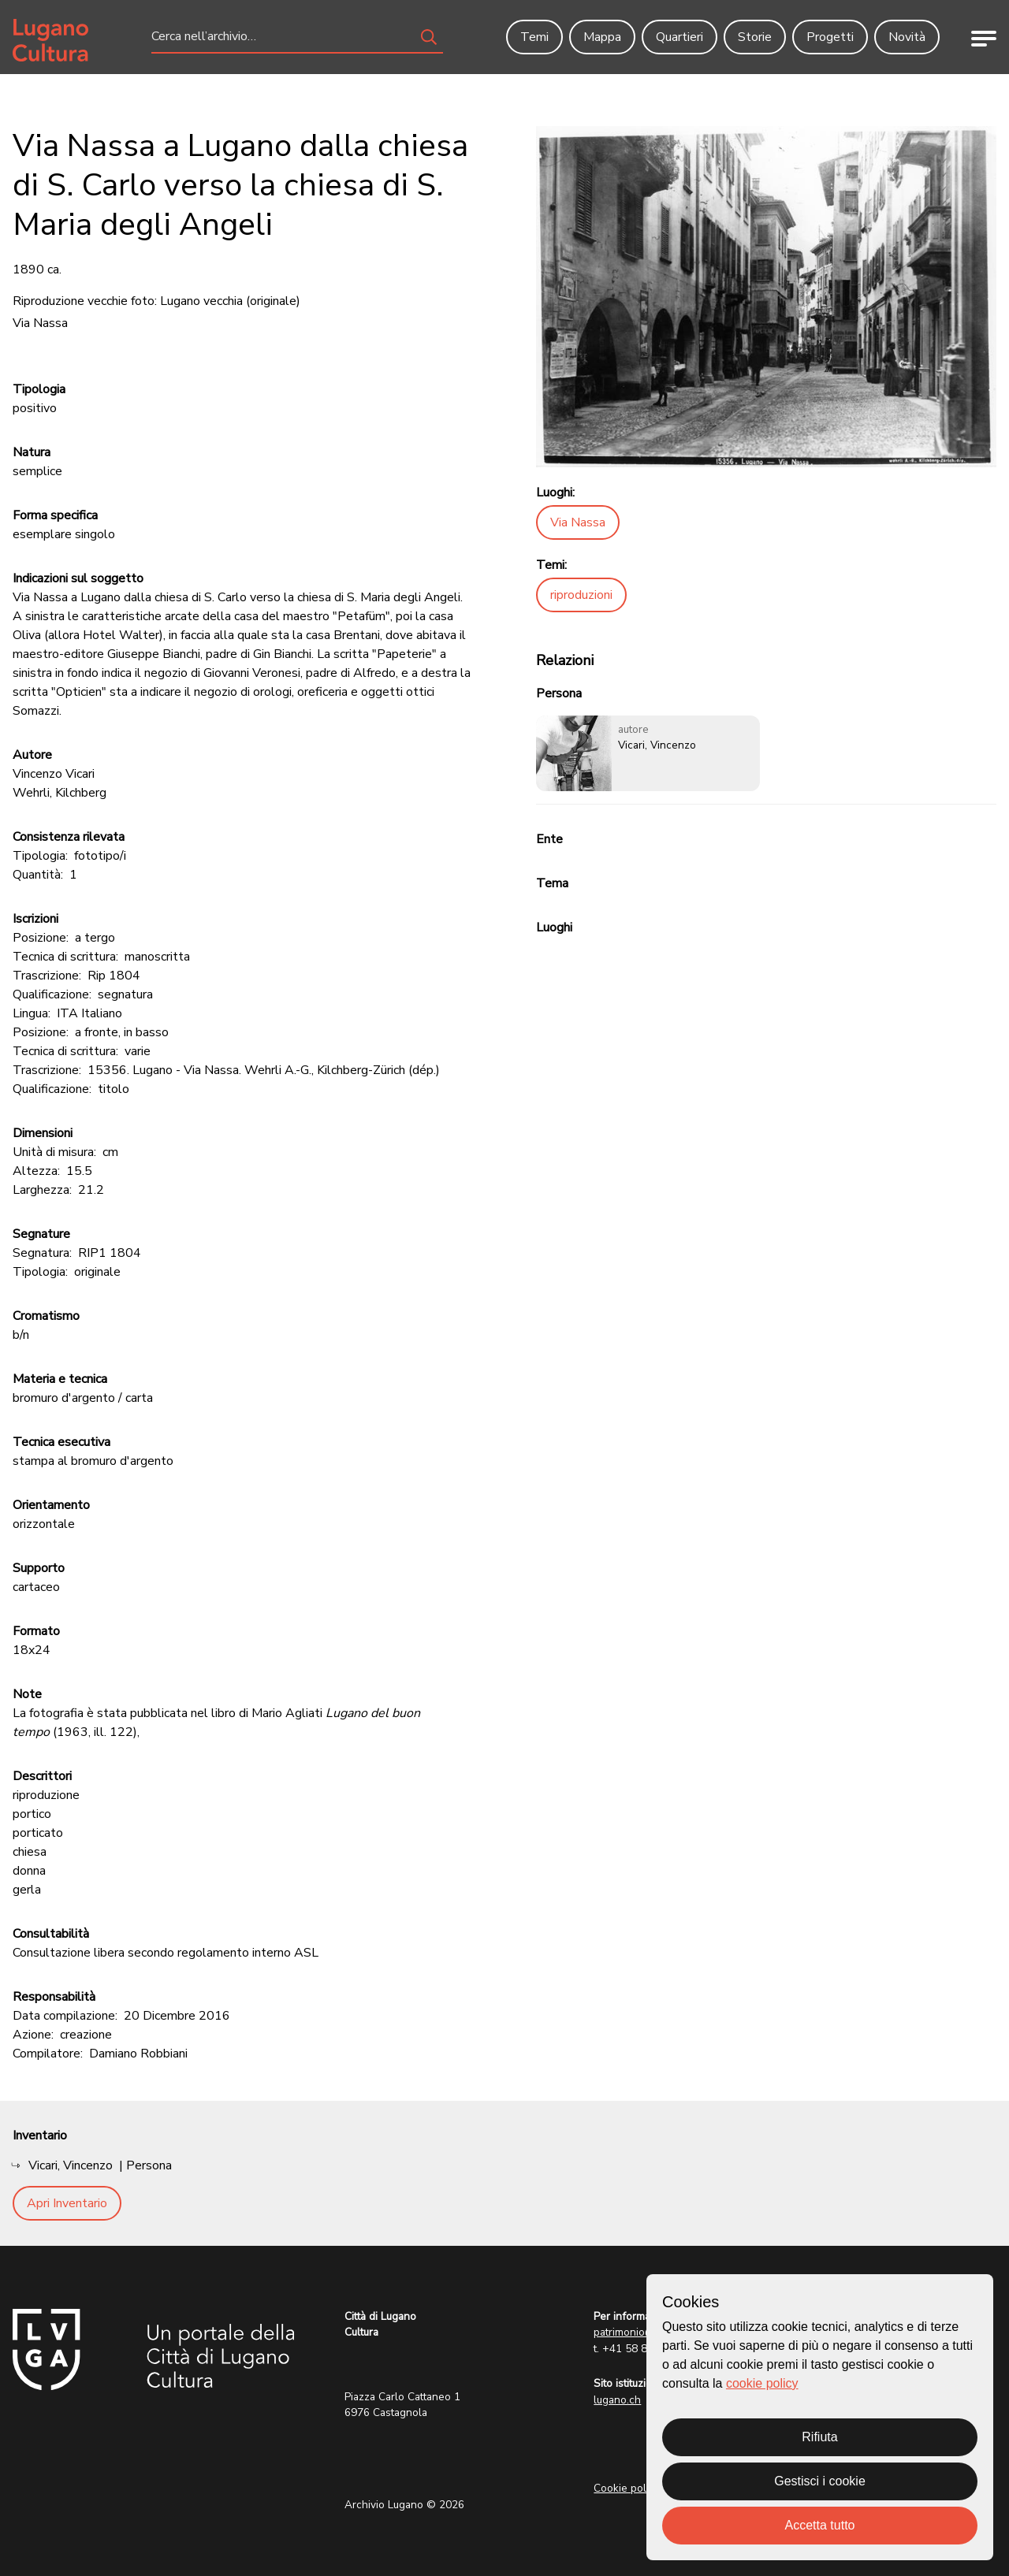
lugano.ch (617, 2399)
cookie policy (762, 2383)
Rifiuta (819, 2437)
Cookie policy (627, 2488)
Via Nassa (577, 522)
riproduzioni (581, 595)
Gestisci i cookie (820, 2481)
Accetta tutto (820, 2525)
